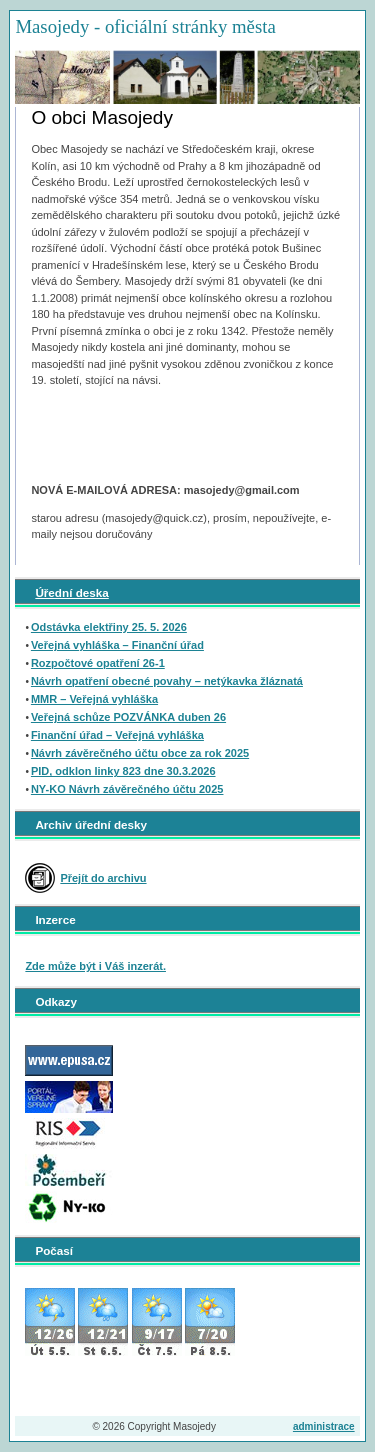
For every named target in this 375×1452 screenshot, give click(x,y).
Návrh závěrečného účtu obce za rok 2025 (140, 753)
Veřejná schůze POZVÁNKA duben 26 (128, 717)
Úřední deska (71, 592)
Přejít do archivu (103, 878)
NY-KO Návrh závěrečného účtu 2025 (127, 789)
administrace (324, 1426)
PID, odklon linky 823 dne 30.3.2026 (123, 771)
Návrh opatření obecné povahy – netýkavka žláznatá (167, 681)
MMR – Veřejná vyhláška (94, 699)
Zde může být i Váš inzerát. (95, 966)
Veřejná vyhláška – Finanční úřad (117, 645)
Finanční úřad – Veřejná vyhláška (117, 735)
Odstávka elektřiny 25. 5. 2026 (109, 627)
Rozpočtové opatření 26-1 (98, 663)
